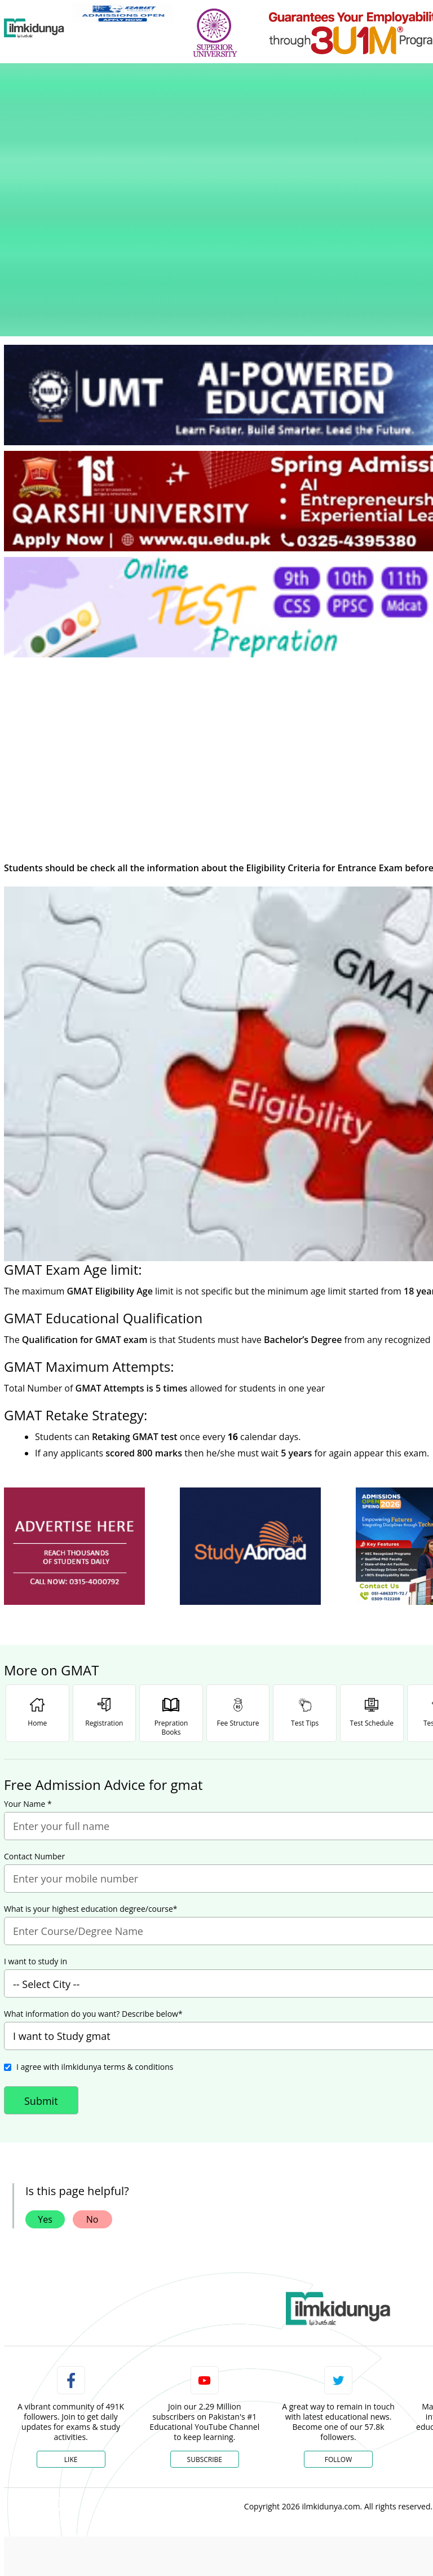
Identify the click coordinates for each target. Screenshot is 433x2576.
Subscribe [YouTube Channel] (204, 2318)
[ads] (74, 1405)
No (92, 2078)
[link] (123, 13)
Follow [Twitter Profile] (338, 2318)
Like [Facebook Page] (71, 2318)
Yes (45, 2078)
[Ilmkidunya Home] (34, 28)
